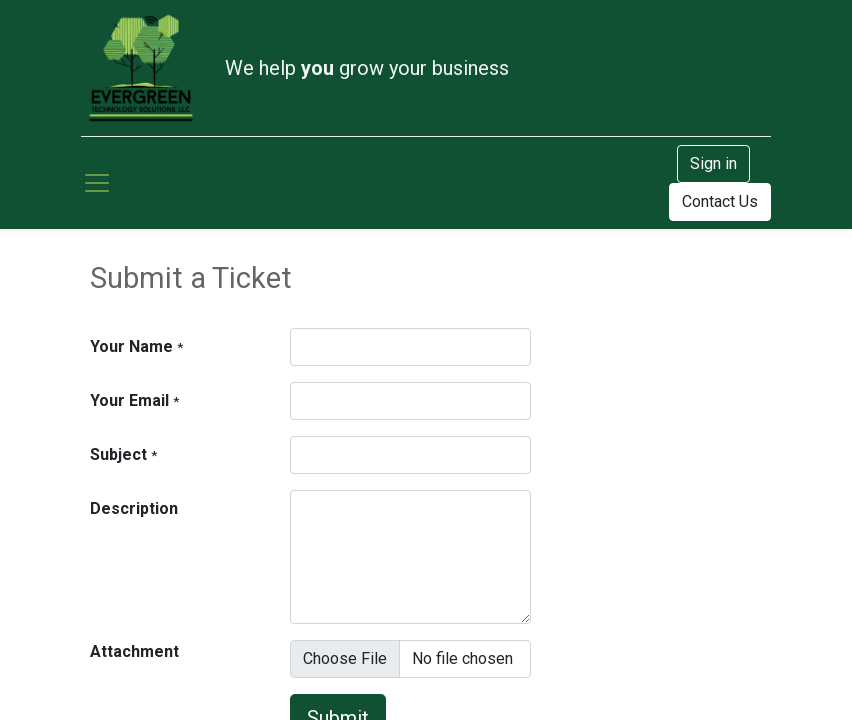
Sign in (713, 163)
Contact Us (720, 201)
